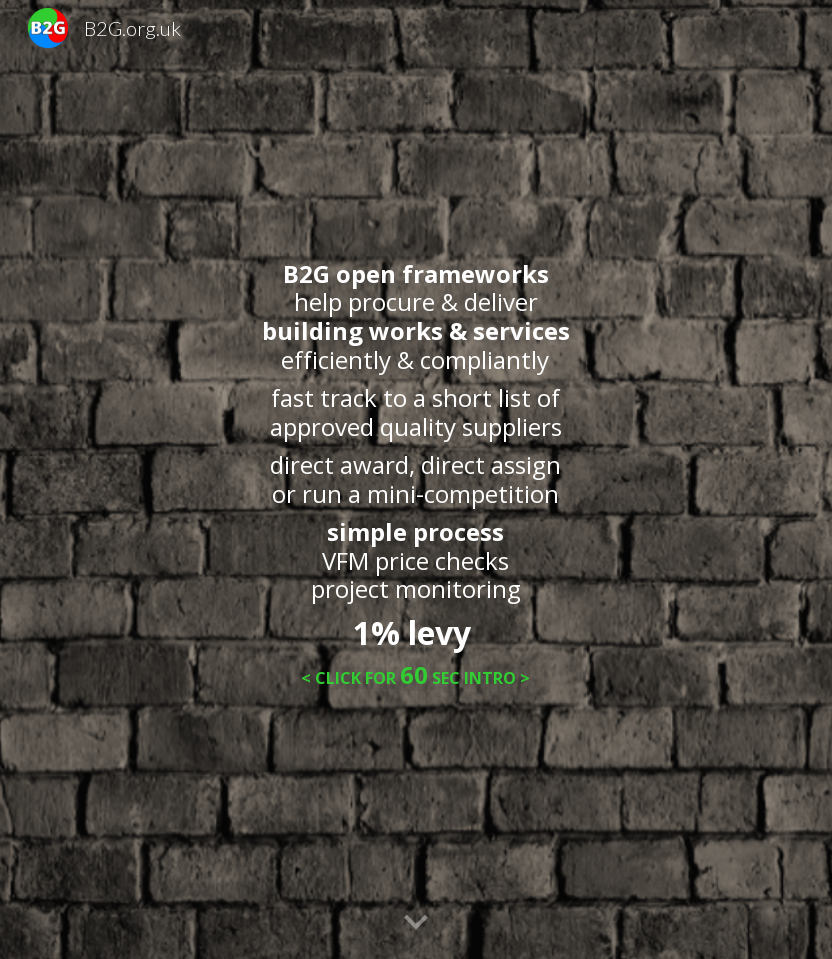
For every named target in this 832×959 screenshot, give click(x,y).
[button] (416, 923)
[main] (416, 480)
